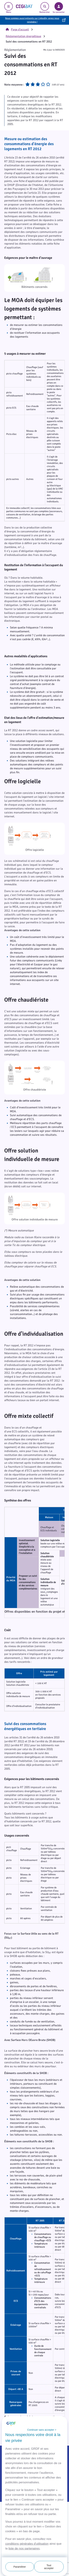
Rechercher (44, 8)
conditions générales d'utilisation (27, 2543)
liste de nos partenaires (24, 2548)
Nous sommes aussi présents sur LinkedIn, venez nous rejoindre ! (32, 20)
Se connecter (59, 8)
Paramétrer (19, 2566)
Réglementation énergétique (23, 36)
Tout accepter (49, 2567)
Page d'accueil (17, 29)
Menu (8, 8)
